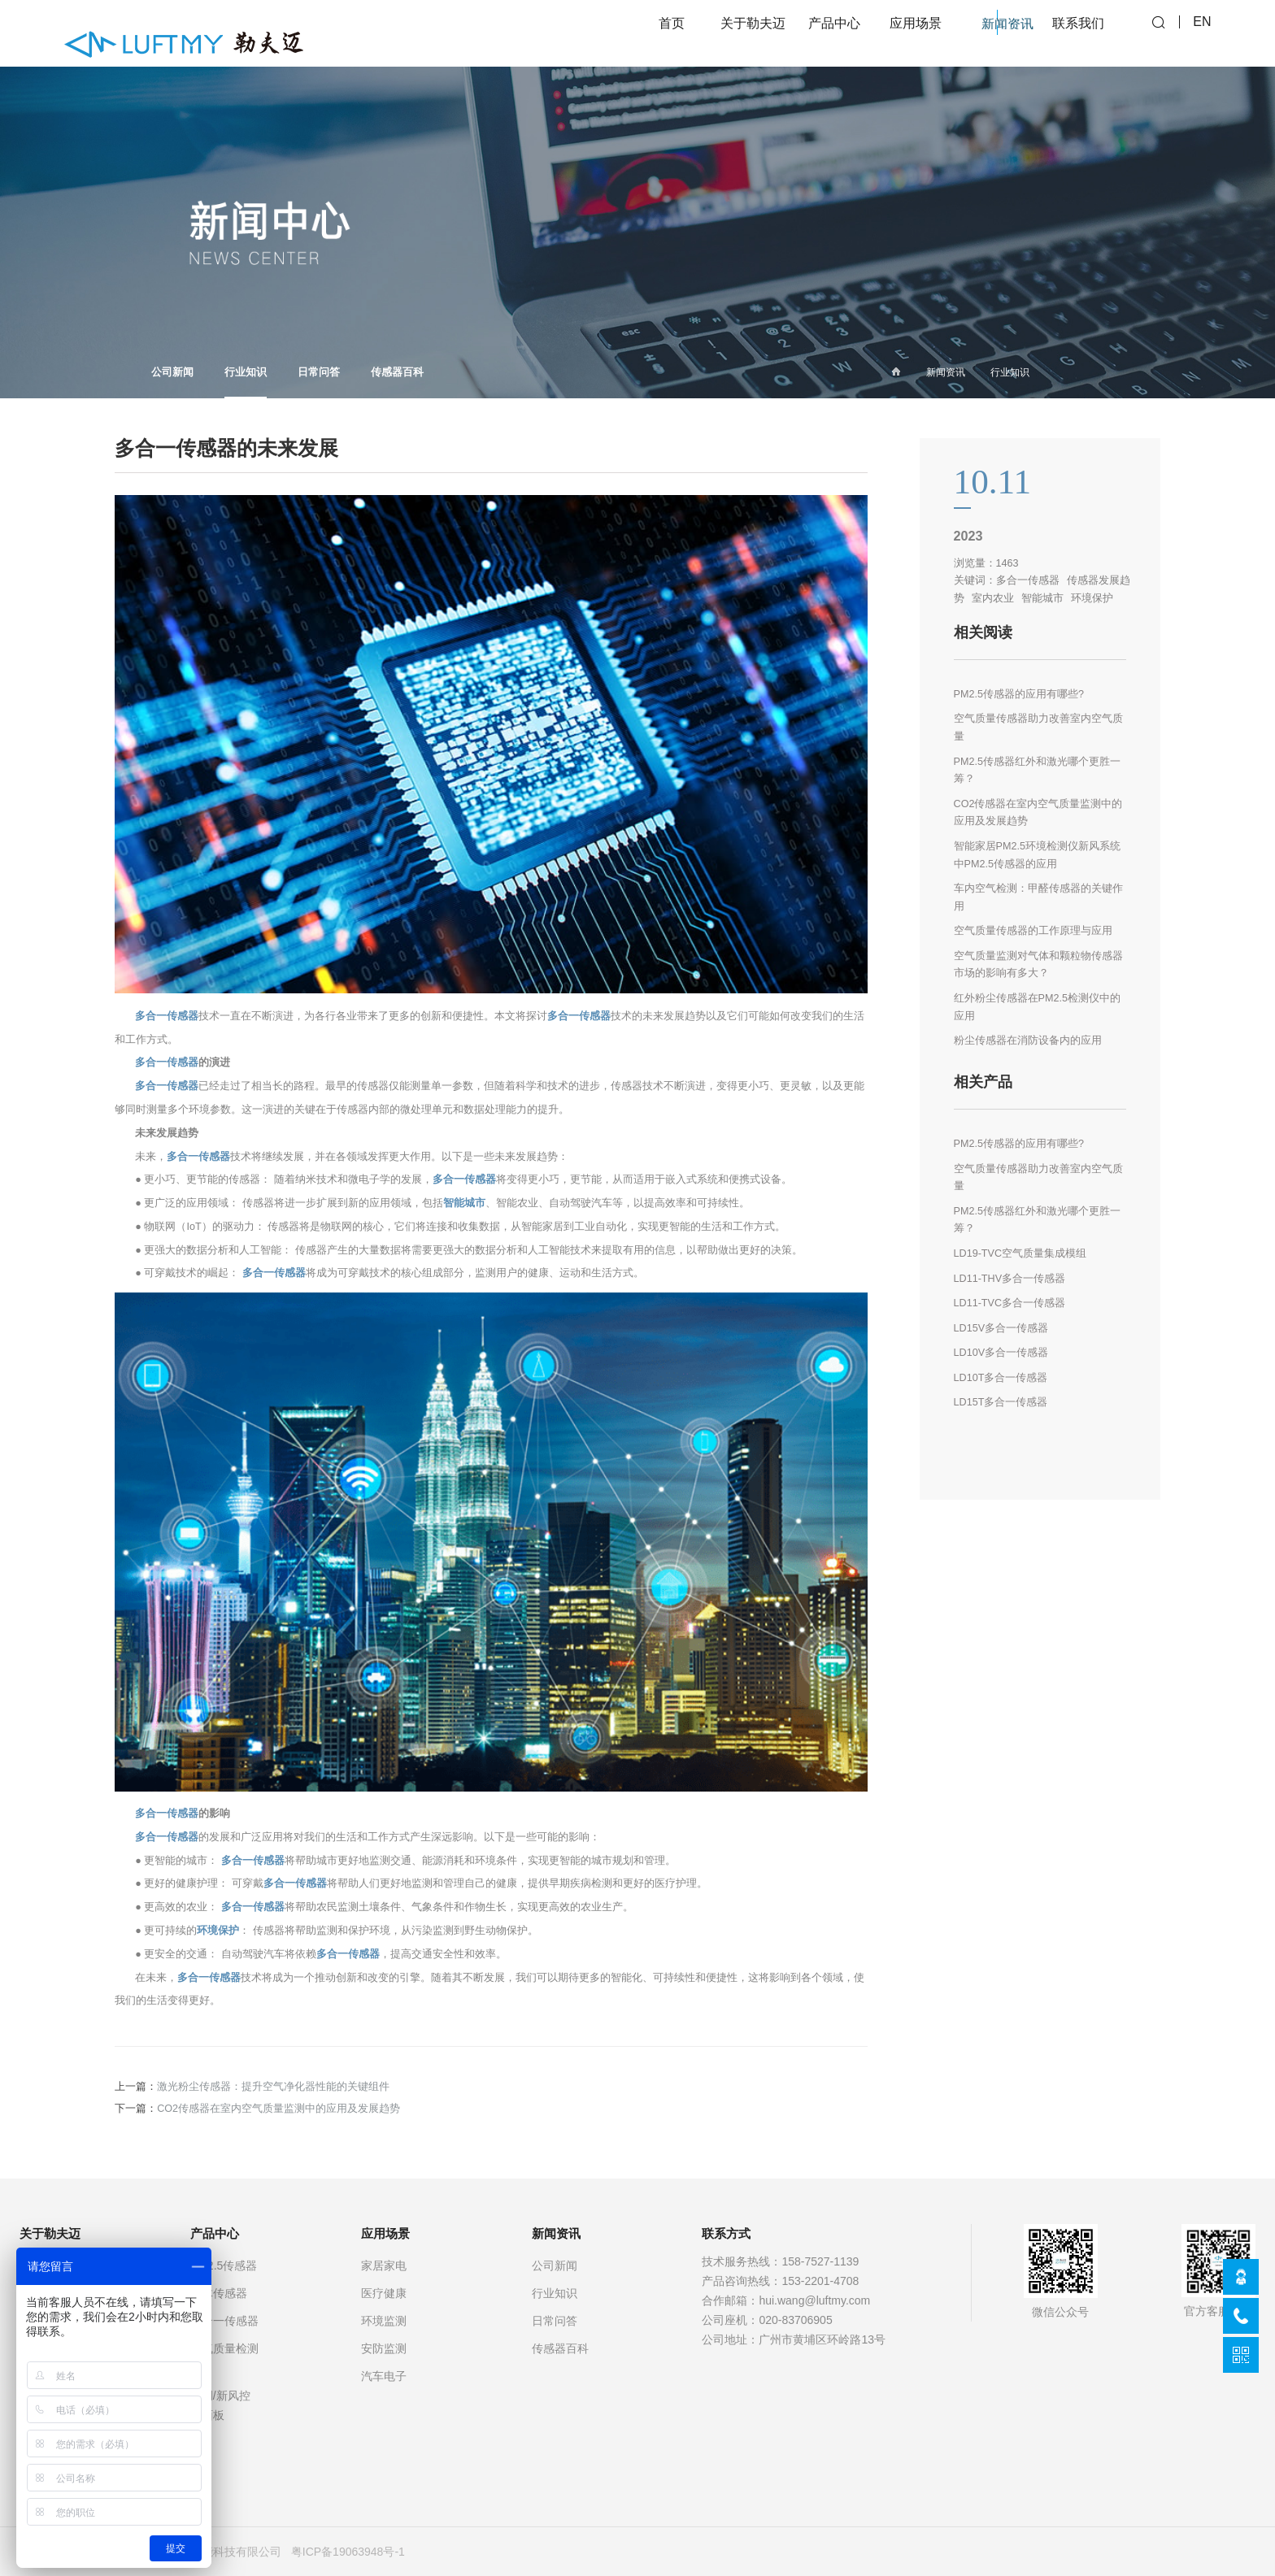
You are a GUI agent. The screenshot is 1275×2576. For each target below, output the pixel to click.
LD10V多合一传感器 (1001, 1352)
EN (1202, 33)
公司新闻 (172, 372)
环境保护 (218, 1930)
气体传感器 (218, 2293)
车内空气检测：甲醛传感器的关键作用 (1038, 897)
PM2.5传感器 (223, 2265)
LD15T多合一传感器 (1001, 1402)
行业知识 (245, 382)
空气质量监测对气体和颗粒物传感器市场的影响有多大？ (1038, 965)
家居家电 (384, 2265)
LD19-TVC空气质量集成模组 (1020, 1253)
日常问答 (319, 372)
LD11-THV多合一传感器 (1010, 1278)
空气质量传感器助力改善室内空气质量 (1038, 727)
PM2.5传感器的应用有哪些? (1019, 694)
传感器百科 (397, 372)
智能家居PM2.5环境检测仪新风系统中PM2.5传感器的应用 (1037, 855)
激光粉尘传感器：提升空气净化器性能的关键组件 (273, 2086)
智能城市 (464, 1203)
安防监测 (384, 2348)
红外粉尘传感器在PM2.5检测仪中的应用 (1037, 1007)
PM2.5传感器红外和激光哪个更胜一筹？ (1037, 770)
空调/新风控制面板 (220, 2405)
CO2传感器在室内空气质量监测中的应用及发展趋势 (278, 2108)
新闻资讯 (945, 372)
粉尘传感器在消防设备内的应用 (1028, 1040)
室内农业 (993, 598)
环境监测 (384, 2320)
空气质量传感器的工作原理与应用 (1033, 930)
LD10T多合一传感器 (1001, 1378)
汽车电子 (384, 2376)
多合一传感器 (166, 1016)
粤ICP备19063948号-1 (348, 2551)
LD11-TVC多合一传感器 (1010, 1303)
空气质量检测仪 (224, 2358)
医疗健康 (384, 2293)
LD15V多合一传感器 (1001, 1328)
